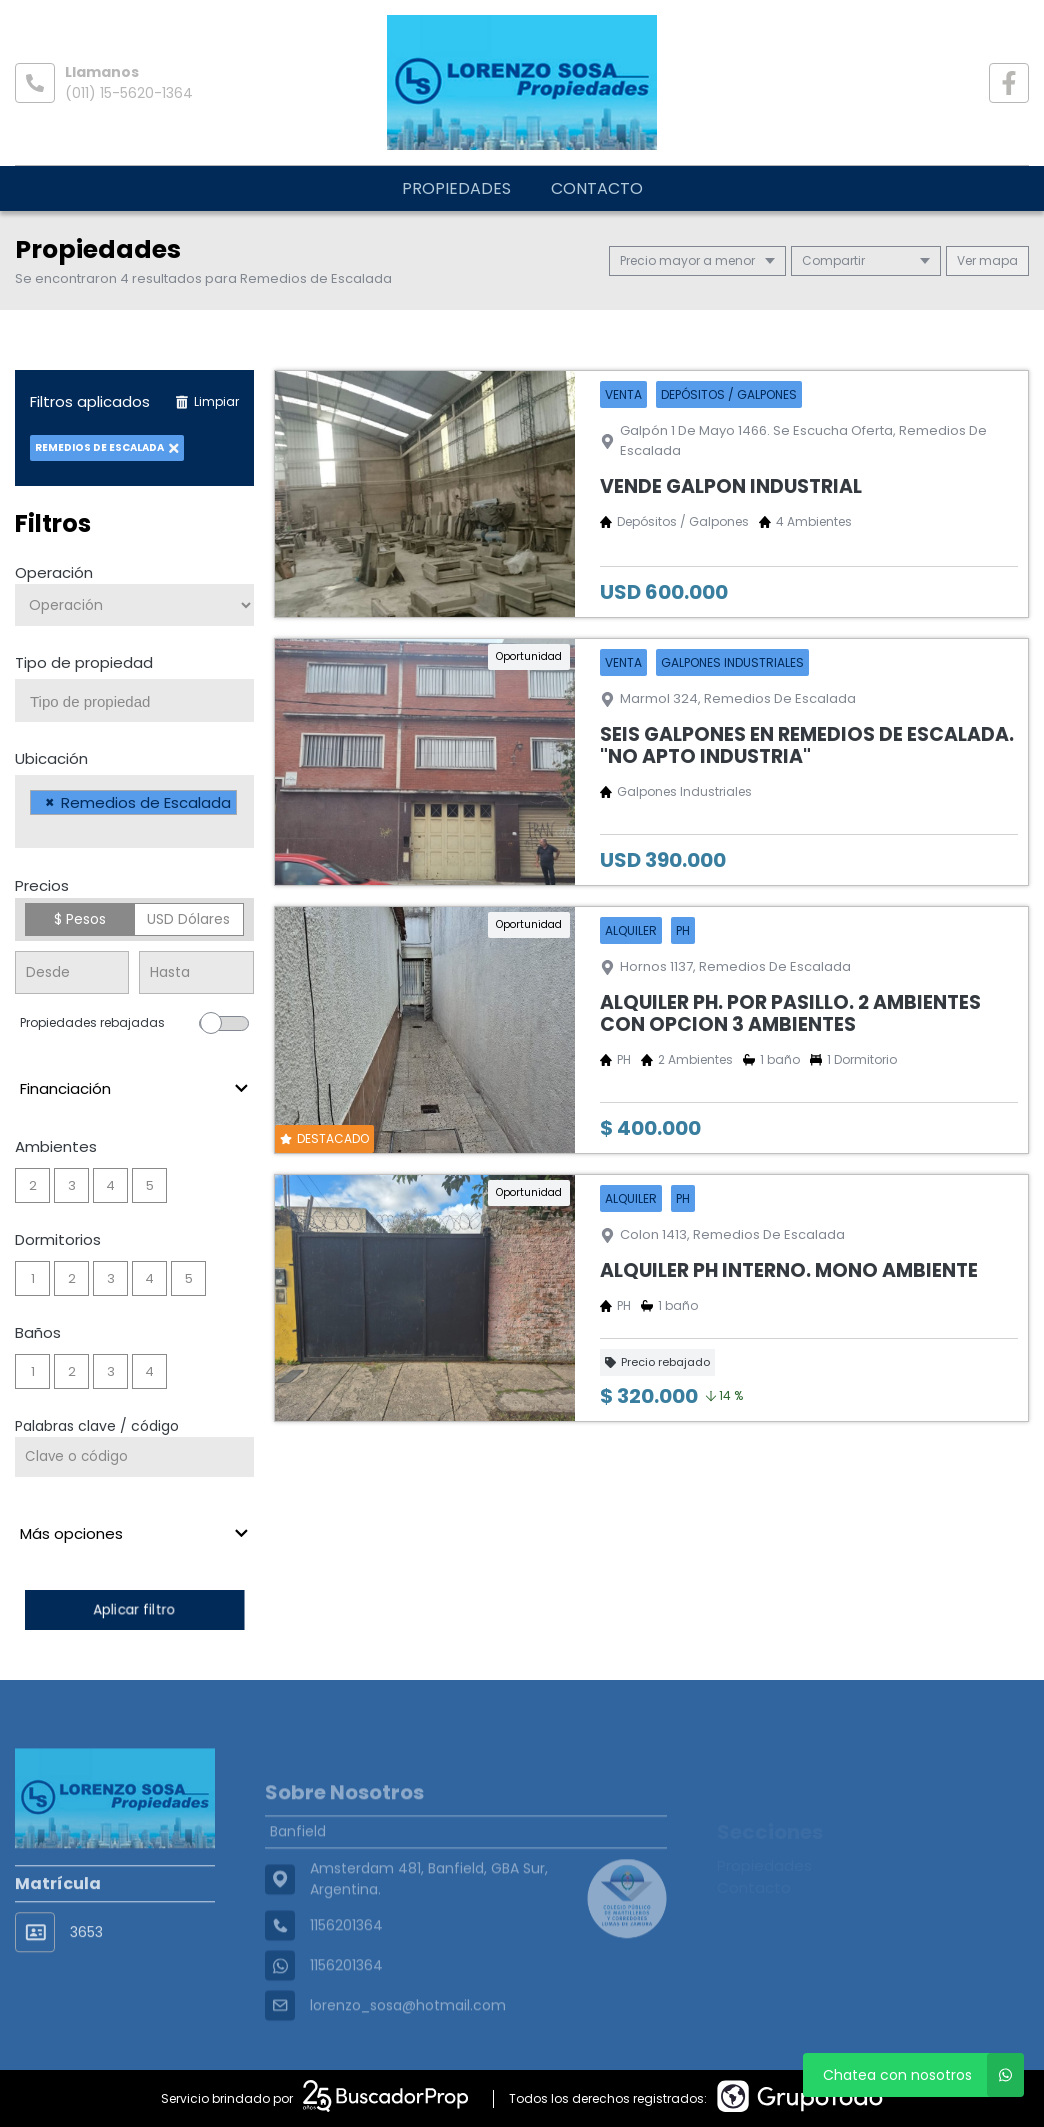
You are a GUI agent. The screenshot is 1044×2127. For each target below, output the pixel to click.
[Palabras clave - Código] (134, 1457)
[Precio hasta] (196, 972)
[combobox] (134, 700)
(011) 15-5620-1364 (129, 93)
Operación (54, 572)
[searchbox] (142, 702)
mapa (987, 260)
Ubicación (51, 758)
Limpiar (207, 401)
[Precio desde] (72, 972)
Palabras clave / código (97, 1426)
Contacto (597, 188)
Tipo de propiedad (84, 662)
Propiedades (456, 188)
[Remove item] (50, 802)
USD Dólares (188, 919)
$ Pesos (80, 919)
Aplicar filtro (134, 1609)
